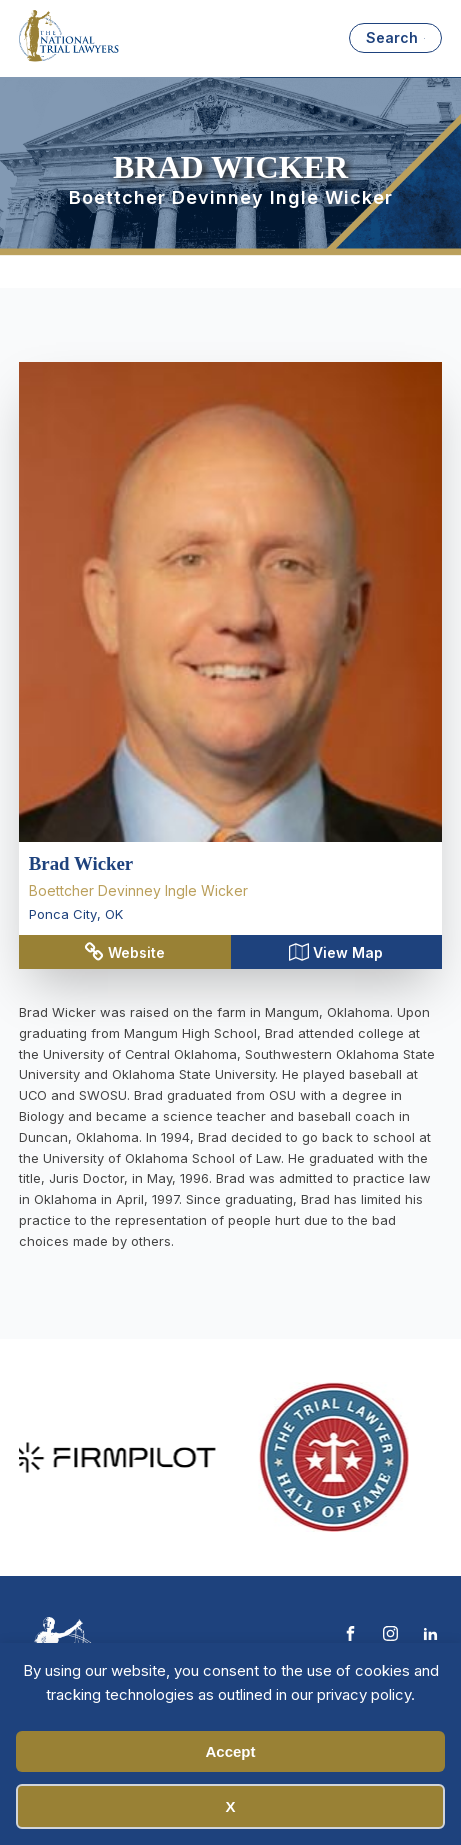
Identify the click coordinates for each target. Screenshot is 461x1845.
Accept (230, 1751)
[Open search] (395, 38)
